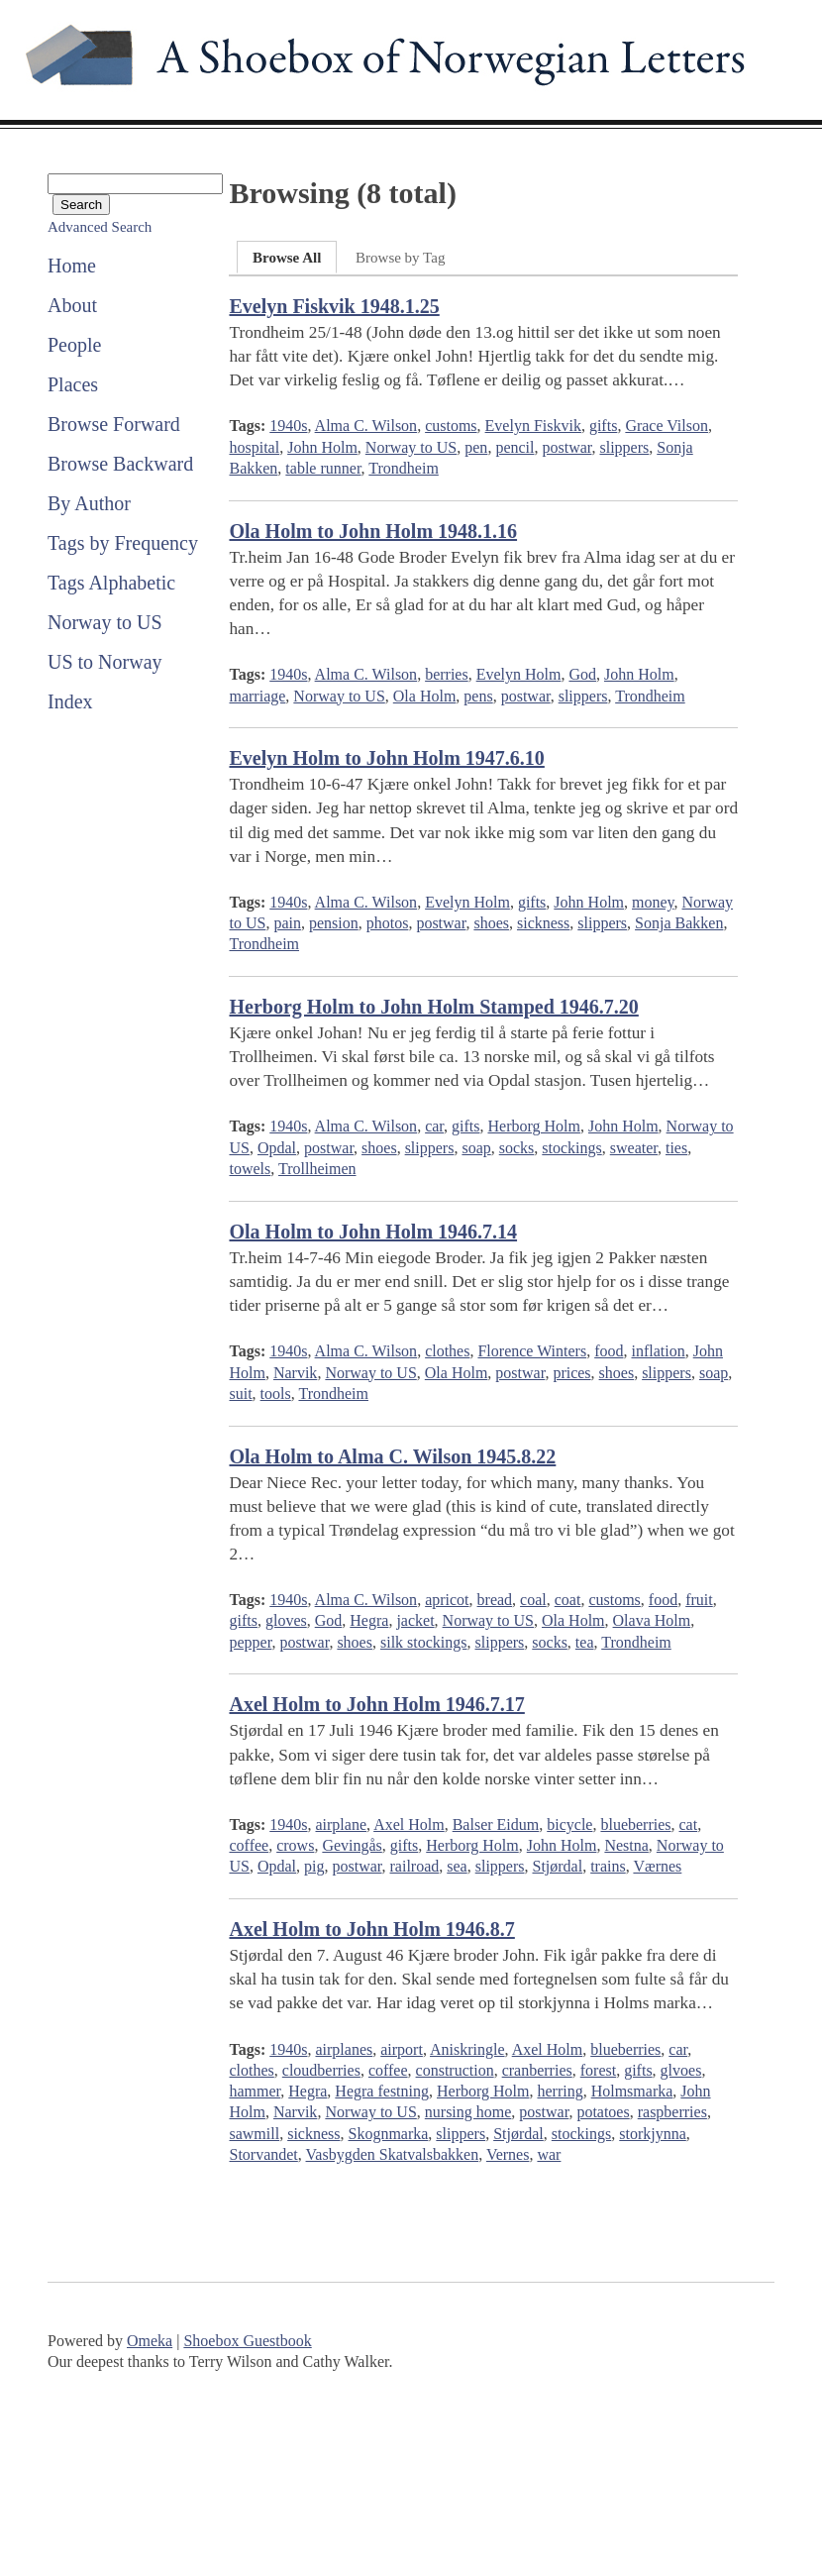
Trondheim (403, 468)
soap (476, 1147)
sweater (634, 1147)
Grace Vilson (666, 425)
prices (571, 1372)
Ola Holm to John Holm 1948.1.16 (373, 531)
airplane (340, 1824)
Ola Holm (425, 696)
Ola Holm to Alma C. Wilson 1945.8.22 (392, 1456)
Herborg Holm (533, 1126)
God (582, 674)
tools (275, 1393)
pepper (250, 1642)
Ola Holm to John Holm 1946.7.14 (373, 1231)
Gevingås (351, 1845)
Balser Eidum (496, 1824)
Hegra (369, 1620)
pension (334, 922)
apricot (446, 1599)
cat (688, 1824)
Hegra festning (382, 2091)
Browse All (287, 258)
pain (287, 922)
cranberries (537, 2070)
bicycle (569, 1824)
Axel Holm (409, 1824)
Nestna (626, 1845)
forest (598, 2070)
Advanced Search (100, 227)
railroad (415, 1866)
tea (584, 1642)
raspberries (672, 2111)
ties (676, 1147)
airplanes (343, 2049)
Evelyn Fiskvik (533, 425)
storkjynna (652, 2133)
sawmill (254, 2133)
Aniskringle (467, 2049)
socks (517, 1147)
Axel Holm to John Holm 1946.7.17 (376, 1704)
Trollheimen (317, 1168)
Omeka (149, 2340)
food (608, 1350)
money (653, 902)
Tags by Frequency (123, 543)
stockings (571, 1147)
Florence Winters (531, 1350)
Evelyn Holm (519, 674)
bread (495, 1599)
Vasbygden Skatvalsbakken (392, 2154)
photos (387, 922)
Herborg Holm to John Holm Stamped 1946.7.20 (433, 1007)
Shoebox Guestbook (247, 2340)
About (72, 305)
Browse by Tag (400, 258)
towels (249, 1168)
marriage (257, 696)
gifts (603, 425)
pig (314, 1866)
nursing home (468, 2111)
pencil (514, 447)
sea (456, 1866)
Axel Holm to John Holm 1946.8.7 (371, 1929)
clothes (447, 1350)
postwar (566, 447)
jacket (415, 1620)
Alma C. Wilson (366, 425)
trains (608, 1866)
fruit (699, 1599)
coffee (248, 1845)
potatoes (602, 2111)
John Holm (322, 447)
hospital (254, 447)
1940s (288, 425)
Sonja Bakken (679, 922)
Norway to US (105, 622)
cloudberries (321, 2070)
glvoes (681, 2070)
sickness (543, 922)
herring (559, 2091)
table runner (322, 468)
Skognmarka (388, 2133)
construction (455, 2070)
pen (475, 447)
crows (295, 1845)
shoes (491, 922)
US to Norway (105, 662)
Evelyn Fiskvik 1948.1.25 (334, 306)
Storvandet (263, 2154)
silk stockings (423, 1642)
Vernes (508, 2154)
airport (401, 2049)
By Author (89, 503)
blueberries (635, 1824)
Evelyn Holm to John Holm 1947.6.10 (386, 758)
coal (533, 1599)
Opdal (276, 1147)
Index (70, 701)
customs (450, 425)
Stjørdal (557, 1866)
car (434, 1126)
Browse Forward (114, 424)
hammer (254, 2091)
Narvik (295, 1372)
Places (73, 384)
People (74, 345)
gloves (286, 1620)
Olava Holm (652, 1620)
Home (72, 265)
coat (568, 1599)
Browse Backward (120, 464)
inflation (657, 1350)
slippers (624, 447)
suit (240, 1393)
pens (477, 696)
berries (446, 674)
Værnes (657, 1866)
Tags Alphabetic (111, 582)
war (549, 2154)
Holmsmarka (632, 2091)
